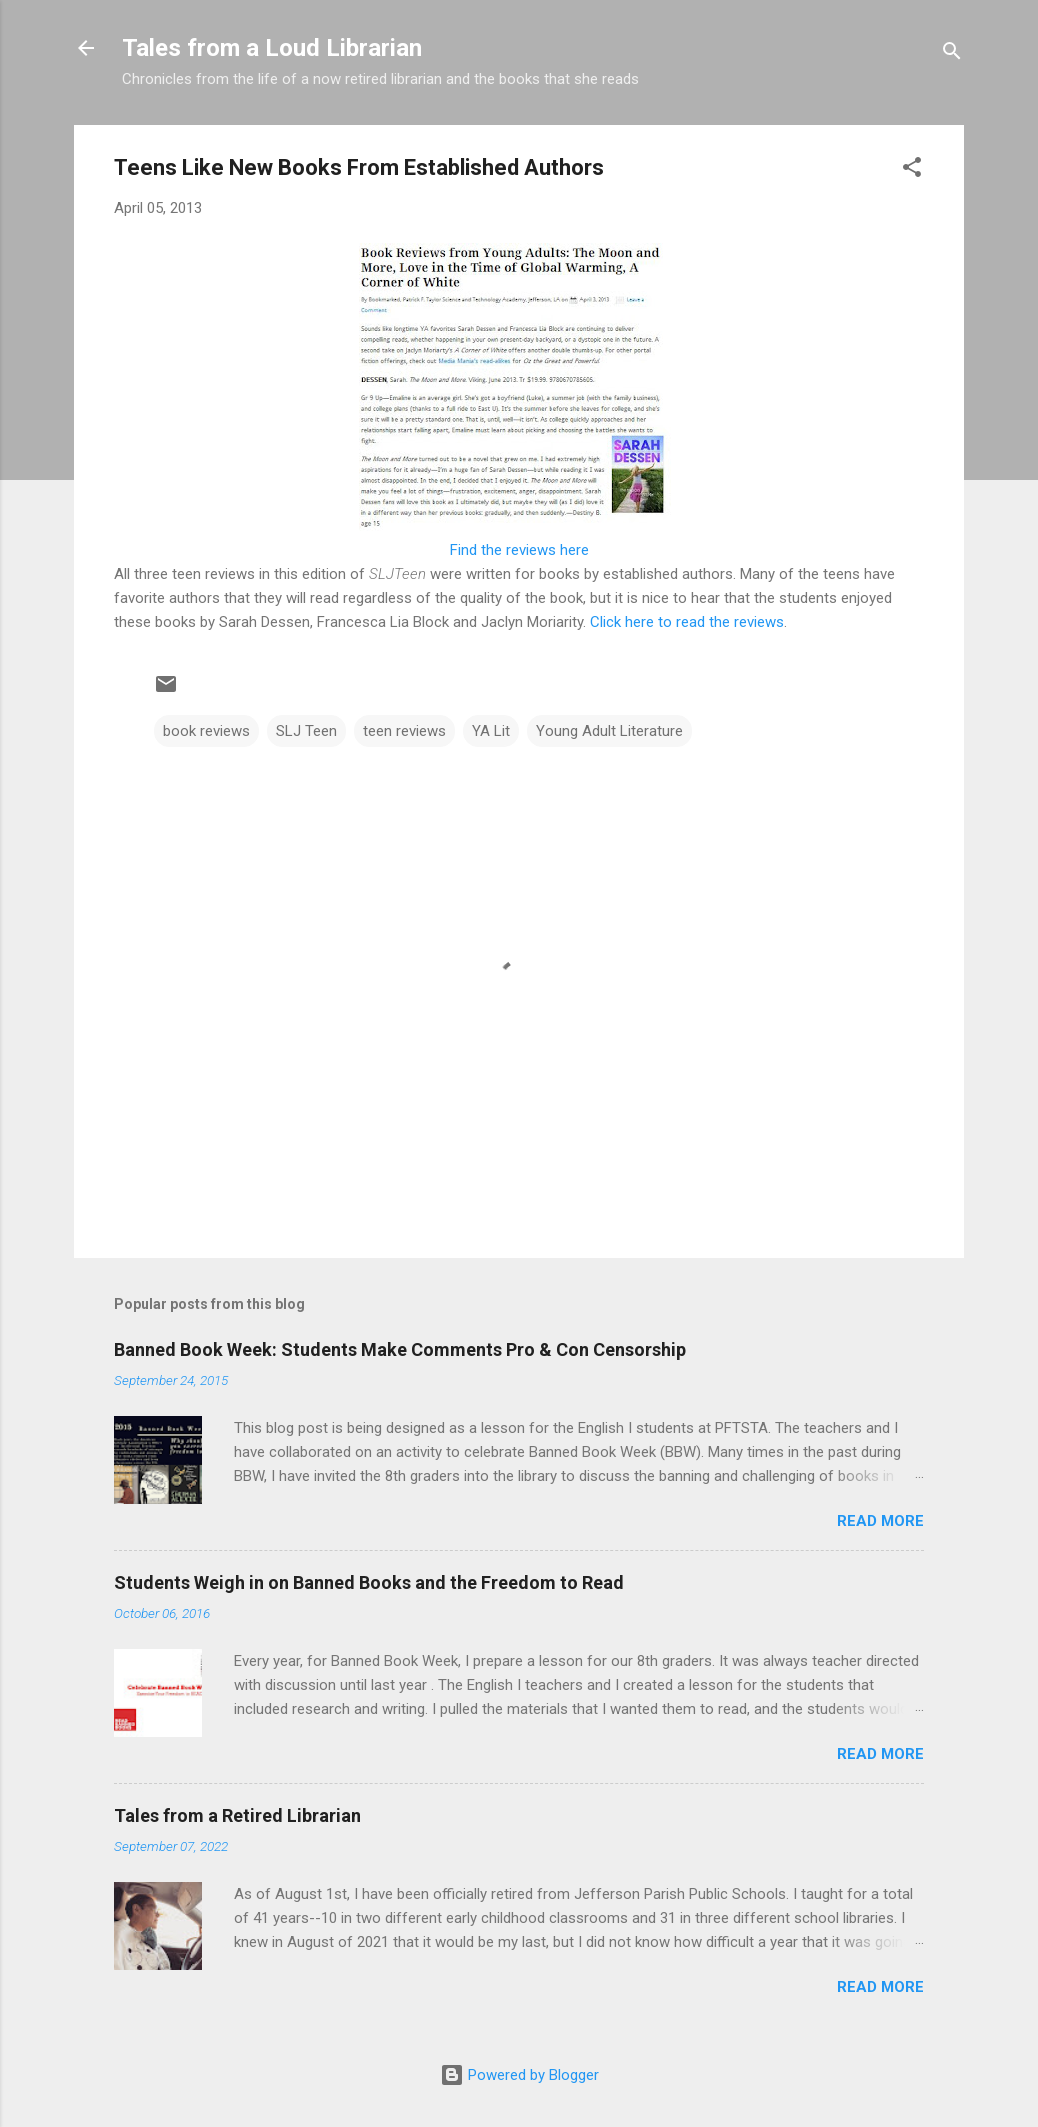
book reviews (206, 731)
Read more (880, 1521)
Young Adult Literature (609, 731)
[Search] (952, 54)
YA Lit (491, 731)
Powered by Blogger (519, 2075)
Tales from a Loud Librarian (272, 48)
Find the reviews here (519, 550)
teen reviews (404, 731)
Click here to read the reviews (687, 622)
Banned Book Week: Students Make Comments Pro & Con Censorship (400, 1349)
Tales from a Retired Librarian (237, 1815)
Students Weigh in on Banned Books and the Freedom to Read (369, 1582)
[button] (912, 170)
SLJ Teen (306, 731)
